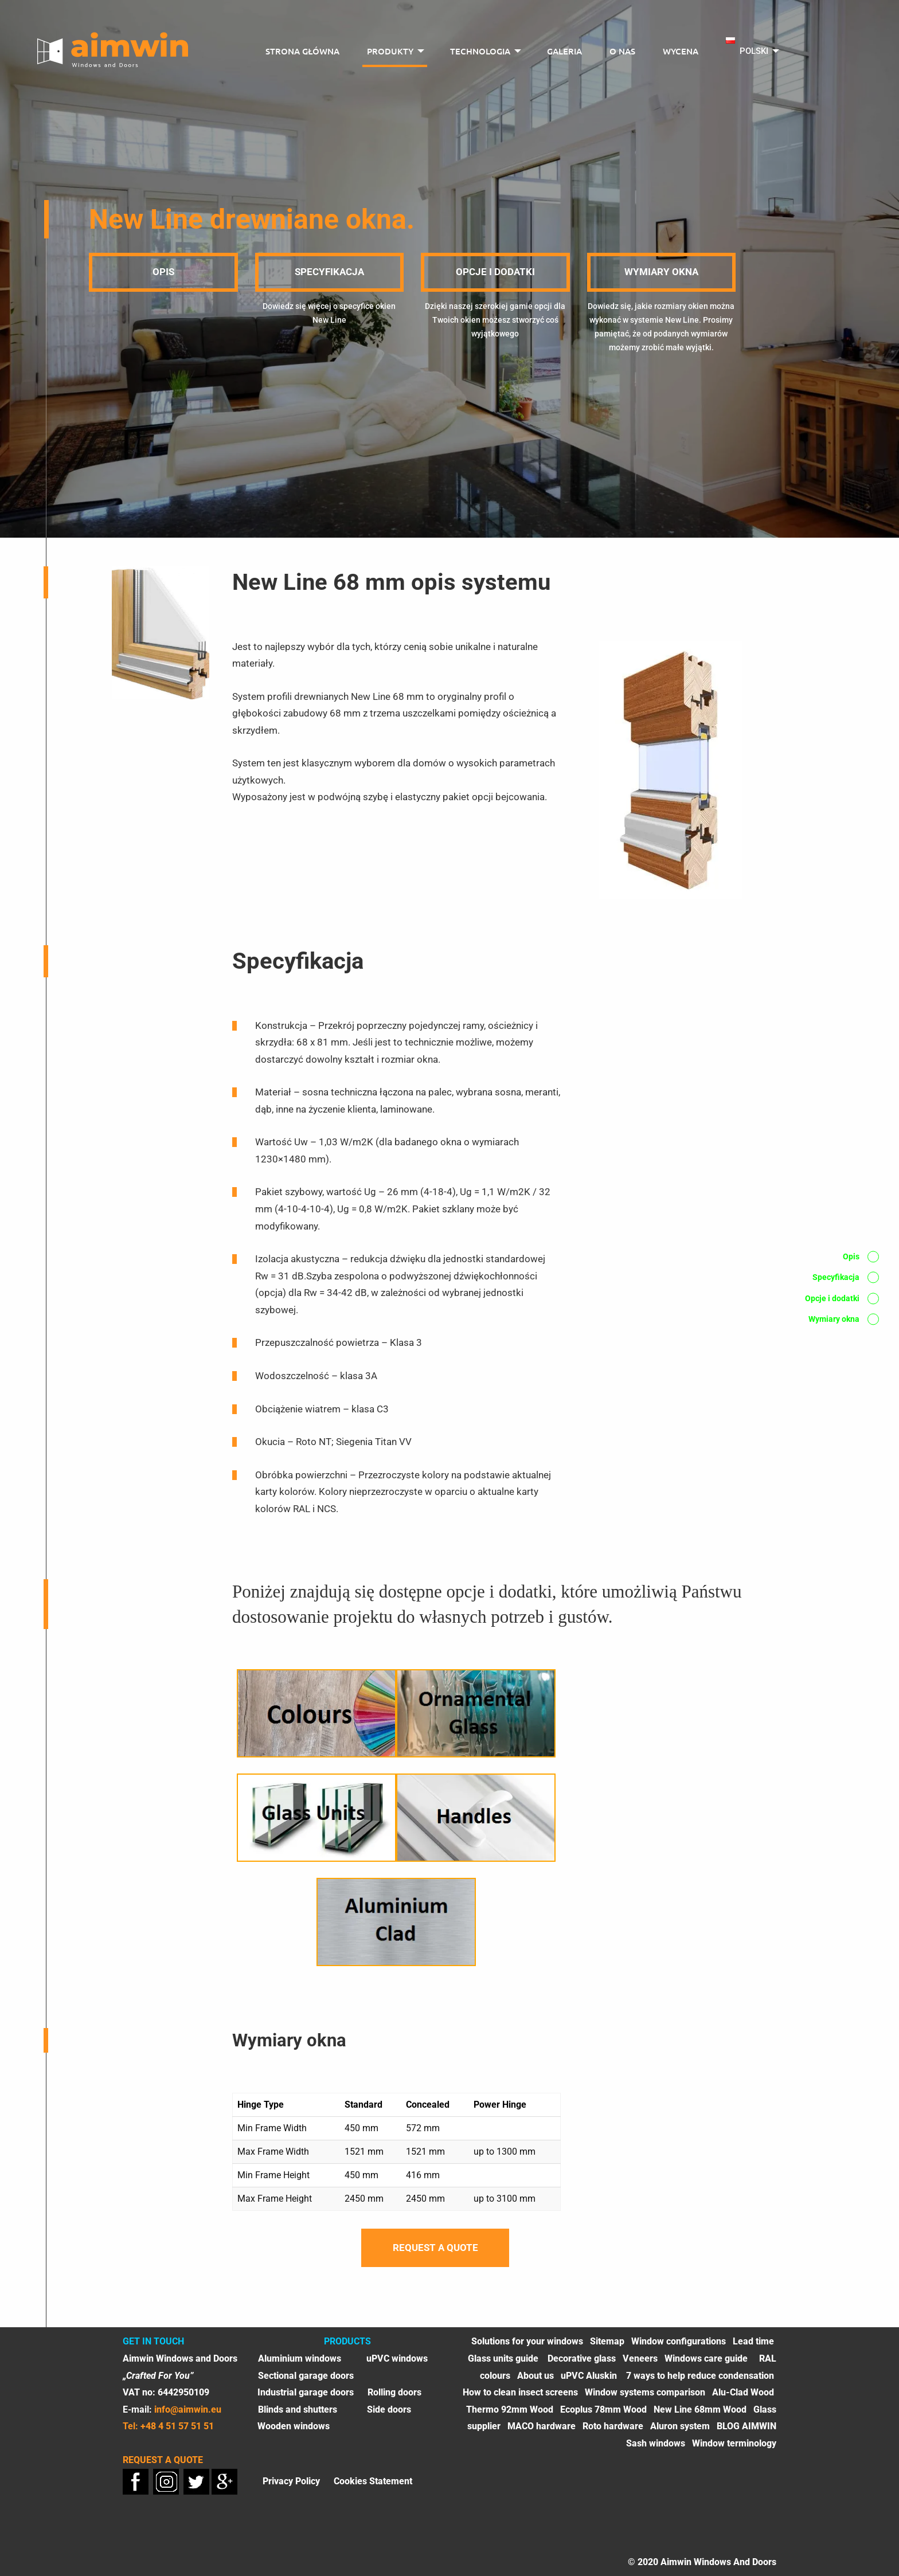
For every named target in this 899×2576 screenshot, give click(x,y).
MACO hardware (541, 2426)
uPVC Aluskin (589, 2375)
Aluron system (680, 2426)
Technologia (480, 51)
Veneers (640, 2358)
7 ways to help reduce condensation (700, 2375)
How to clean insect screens (520, 2392)
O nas (622, 51)
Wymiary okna (661, 271)
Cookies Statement (373, 2481)
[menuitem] (302, 52)
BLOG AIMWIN (746, 2426)
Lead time (753, 2341)
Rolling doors (394, 2392)
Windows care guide (706, 2358)
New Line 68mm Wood (700, 2409)
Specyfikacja (329, 271)
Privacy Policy (291, 2481)
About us (535, 2375)
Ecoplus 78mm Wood (603, 2409)
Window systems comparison (645, 2392)
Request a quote (435, 2247)
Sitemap (607, 2341)
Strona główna (302, 51)
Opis (163, 271)
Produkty (390, 51)
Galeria (564, 51)
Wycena (680, 51)
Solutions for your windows (527, 2341)
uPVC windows (397, 2358)
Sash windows (655, 2443)
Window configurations (678, 2341)
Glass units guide (504, 2358)
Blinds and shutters (297, 2409)
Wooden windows (293, 2426)
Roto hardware (613, 2426)
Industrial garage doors (305, 2392)
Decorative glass (582, 2358)
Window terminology (734, 2443)
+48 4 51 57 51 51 (177, 2426)
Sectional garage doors (306, 2375)
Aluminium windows (299, 2358)
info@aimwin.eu (187, 2409)
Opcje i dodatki (495, 271)
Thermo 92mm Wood (509, 2409)
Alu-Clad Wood (743, 2392)
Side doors (389, 2409)
